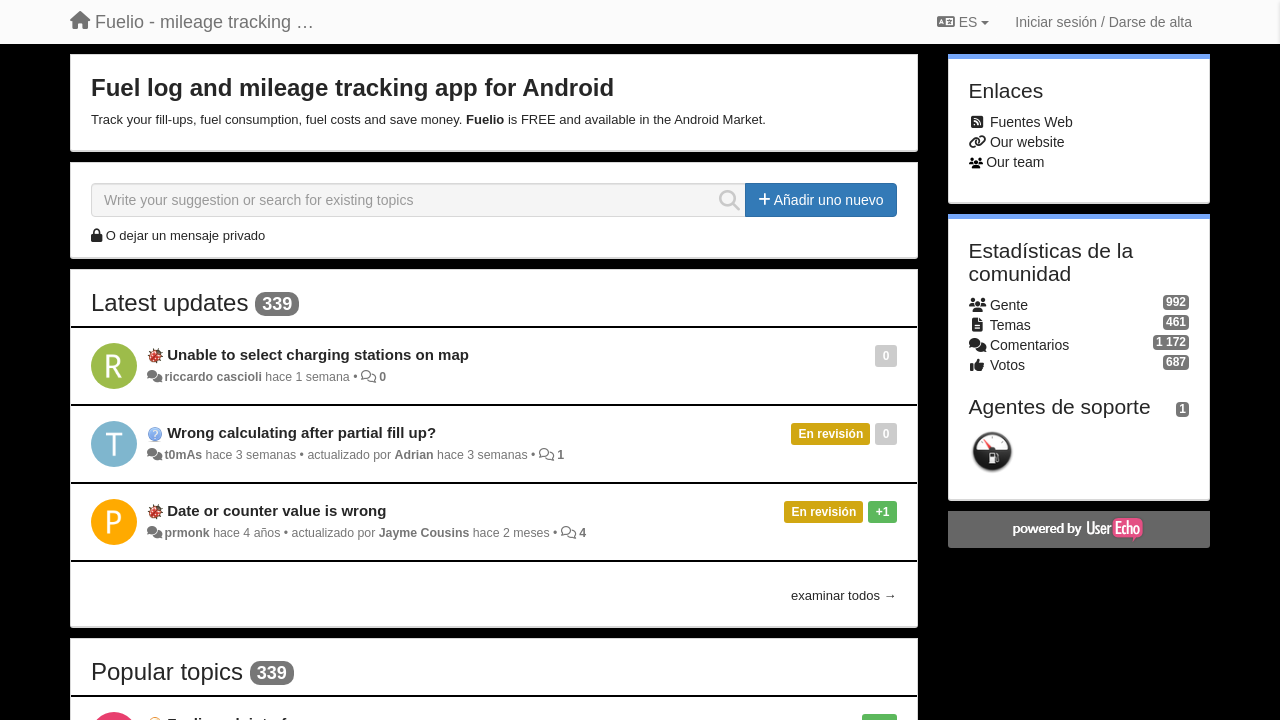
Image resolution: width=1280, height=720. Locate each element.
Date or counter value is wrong (276, 510)
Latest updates (169, 302)
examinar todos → (844, 595)
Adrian (414, 455)
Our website (1027, 142)
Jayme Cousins (424, 533)
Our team (1015, 162)
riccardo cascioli (212, 377)
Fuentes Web (1031, 122)
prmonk (186, 533)
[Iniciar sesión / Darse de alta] (1103, 22)
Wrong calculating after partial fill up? (301, 432)
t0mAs (183, 455)
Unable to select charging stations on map (318, 354)
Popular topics (167, 671)
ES (963, 22)
